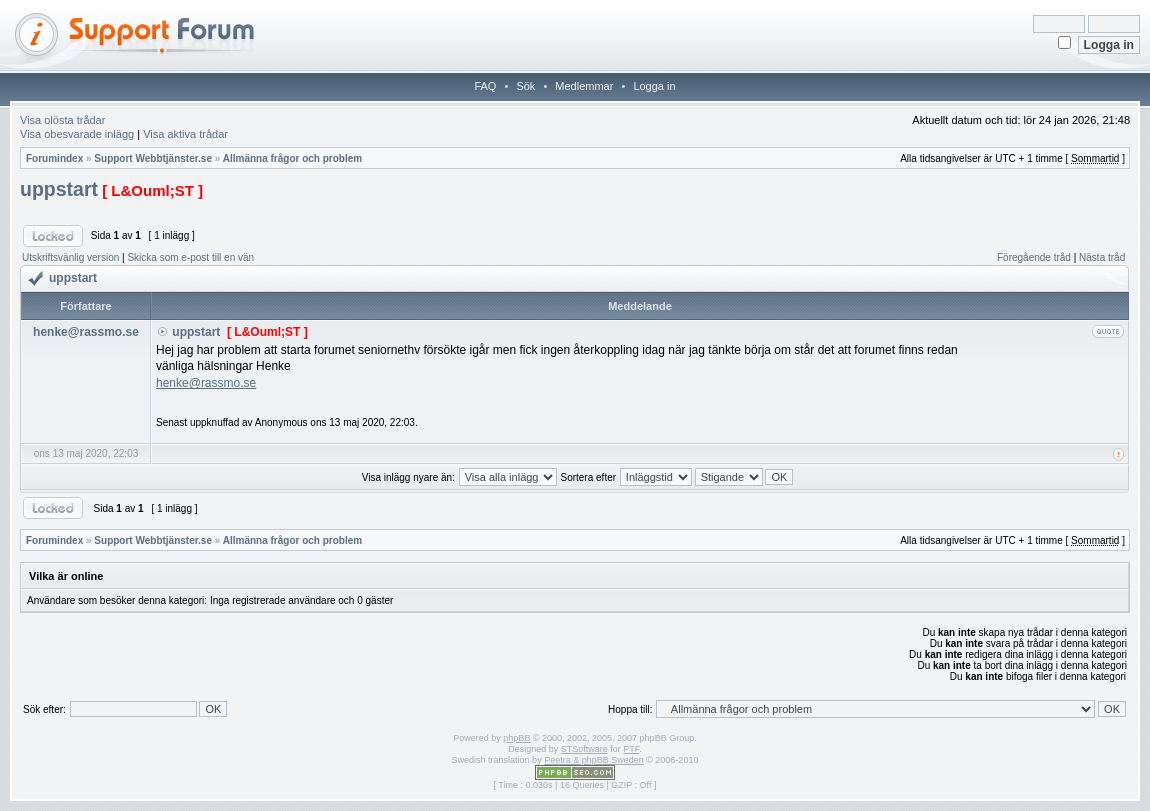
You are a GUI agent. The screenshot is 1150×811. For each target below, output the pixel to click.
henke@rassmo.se (206, 383)
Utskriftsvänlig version (70, 257)
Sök (525, 86)
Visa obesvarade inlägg (77, 134)
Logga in (654, 86)
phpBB (516, 738)
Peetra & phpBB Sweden (594, 760)
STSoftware (584, 749)
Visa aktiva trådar (185, 134)
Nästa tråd (1102, 257)
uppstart (59, 189)
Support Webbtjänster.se (153, 158)
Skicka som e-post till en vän (190, 257)
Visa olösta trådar (62, 120)
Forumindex (54, 158)
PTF (631, 749)
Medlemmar (584, 86)
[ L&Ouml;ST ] (152, 190)
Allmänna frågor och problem (292, 158)
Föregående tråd (1034, 257)
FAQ (485, 86)
